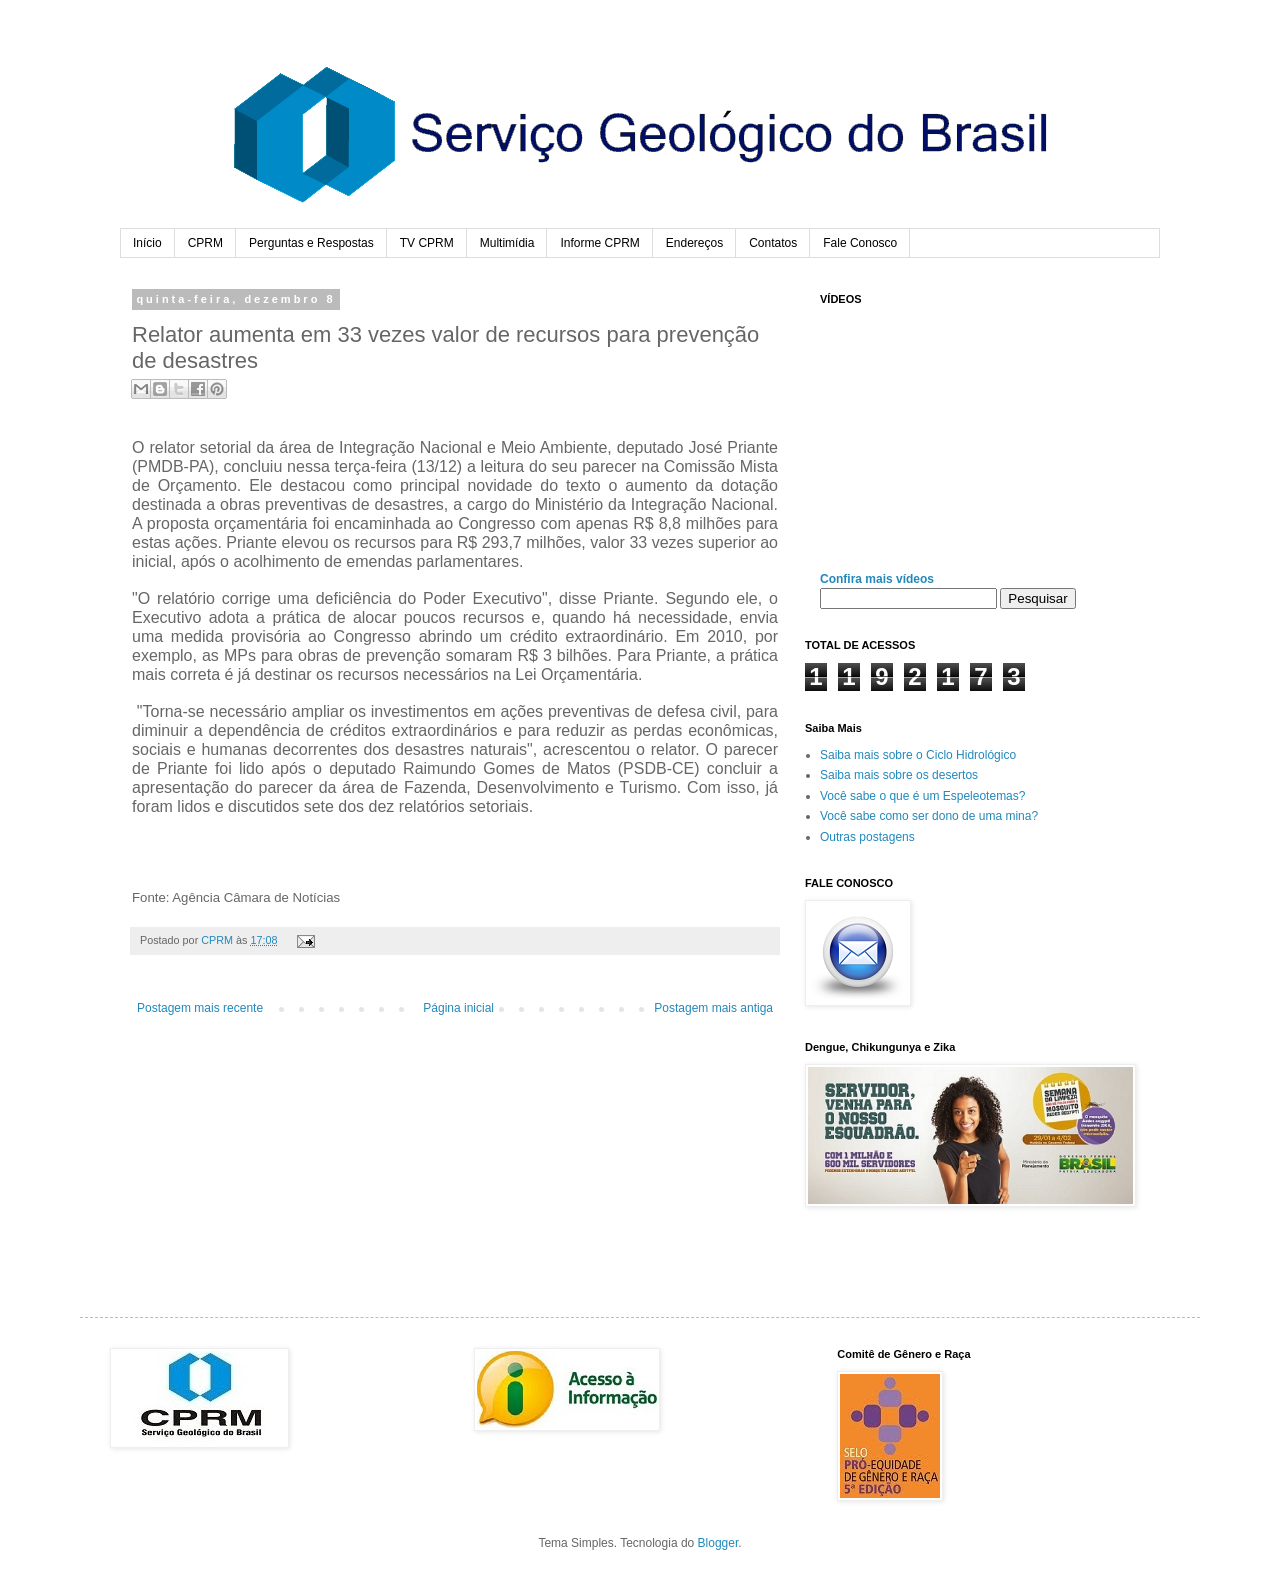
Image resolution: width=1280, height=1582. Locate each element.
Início (147, 243)
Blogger (718, 1543)
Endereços (694, 243)
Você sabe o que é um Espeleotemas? (922, 796)
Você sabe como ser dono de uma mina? (929, 816)
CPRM (205, 243)
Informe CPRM (599, 243)
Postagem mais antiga (713, 1008)
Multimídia (507, 243)
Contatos (773, 243)
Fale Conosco (860, 243)
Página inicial (458, 1008)
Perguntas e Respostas (311, 243)
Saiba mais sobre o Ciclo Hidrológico (918, 755)
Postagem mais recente (200, 1008)
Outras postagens (867, 837)
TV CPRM (427, 243)
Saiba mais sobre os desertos (899, 775)
